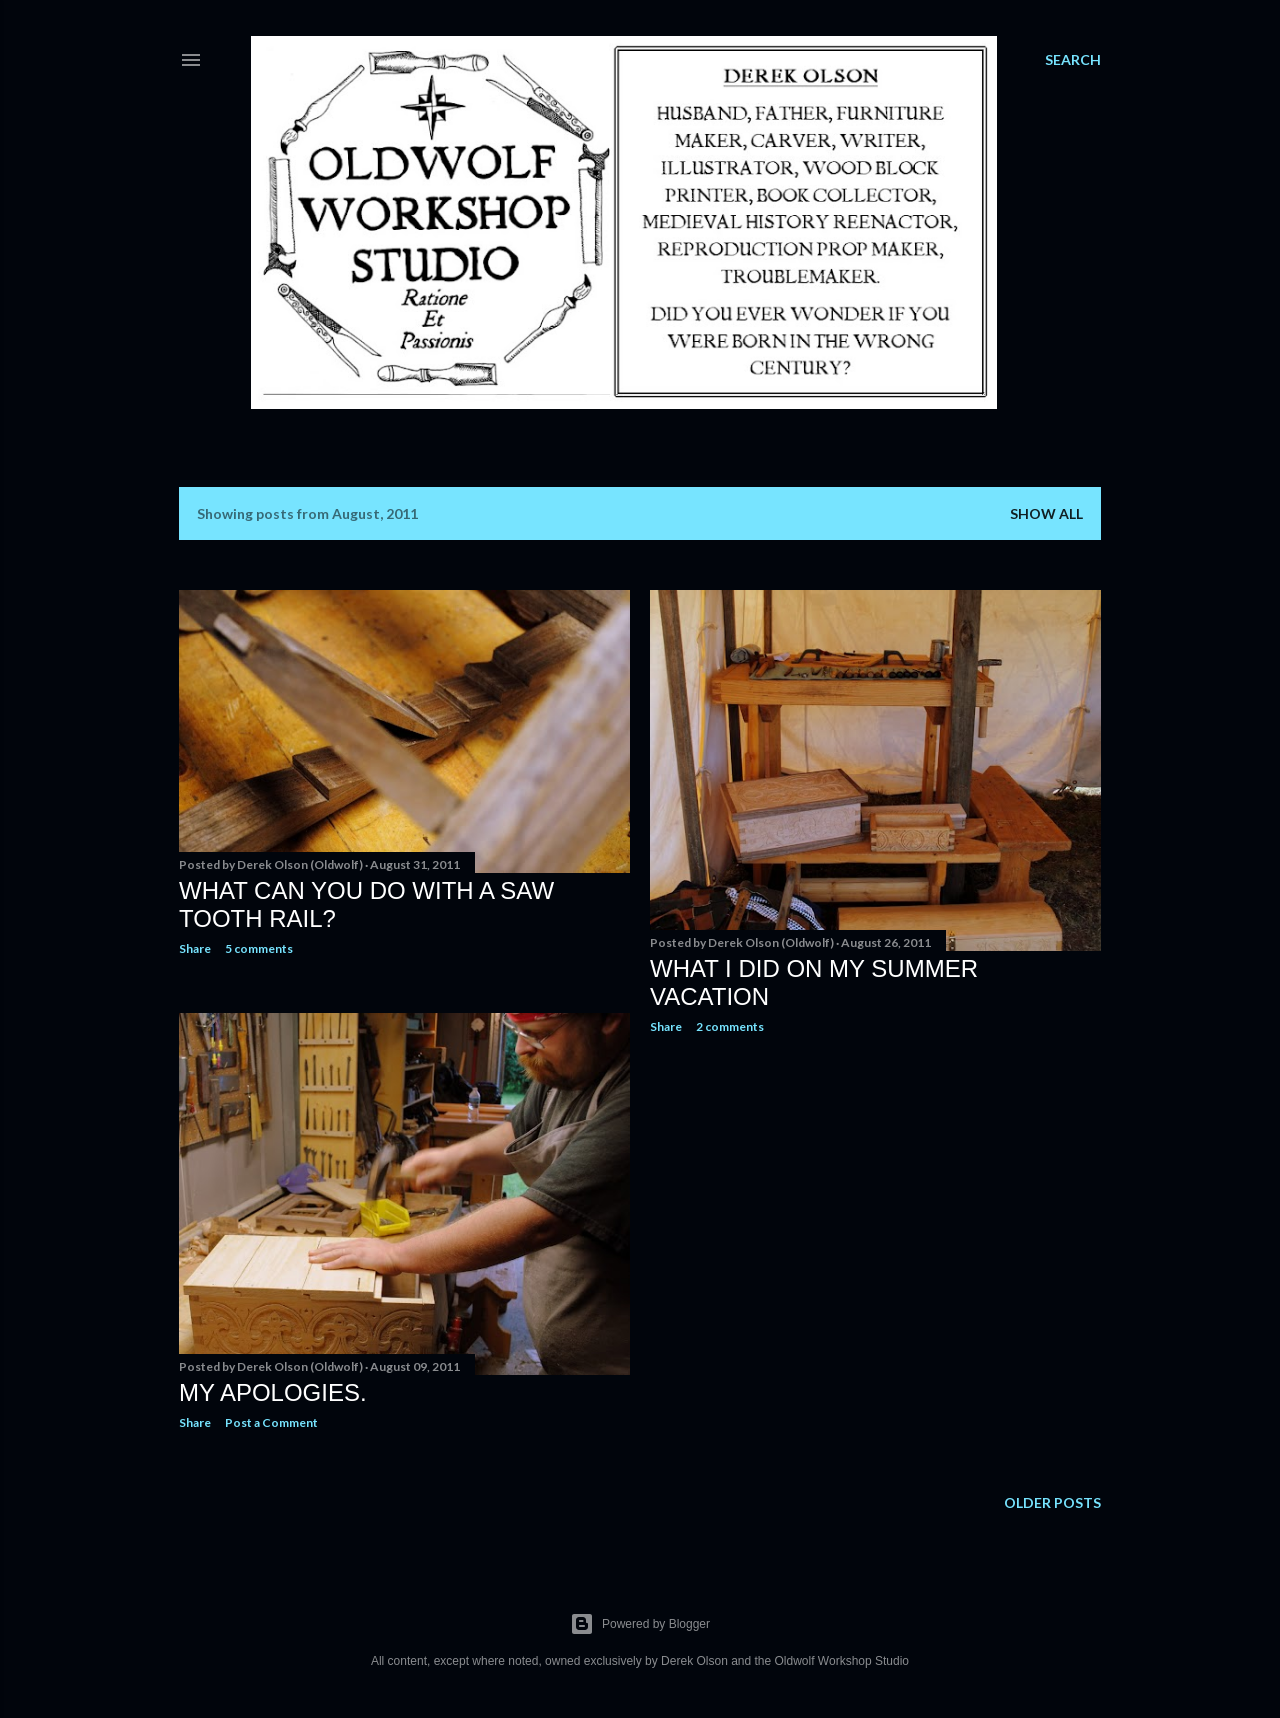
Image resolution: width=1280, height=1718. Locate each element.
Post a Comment (271, 1422)
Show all (1046, 513)
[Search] (1073, 60)
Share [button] (195, 948)
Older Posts (1052, 1502)
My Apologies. (273, 1392)
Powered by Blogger (640, 1624)
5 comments (259, 948)
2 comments (730, 1026)
